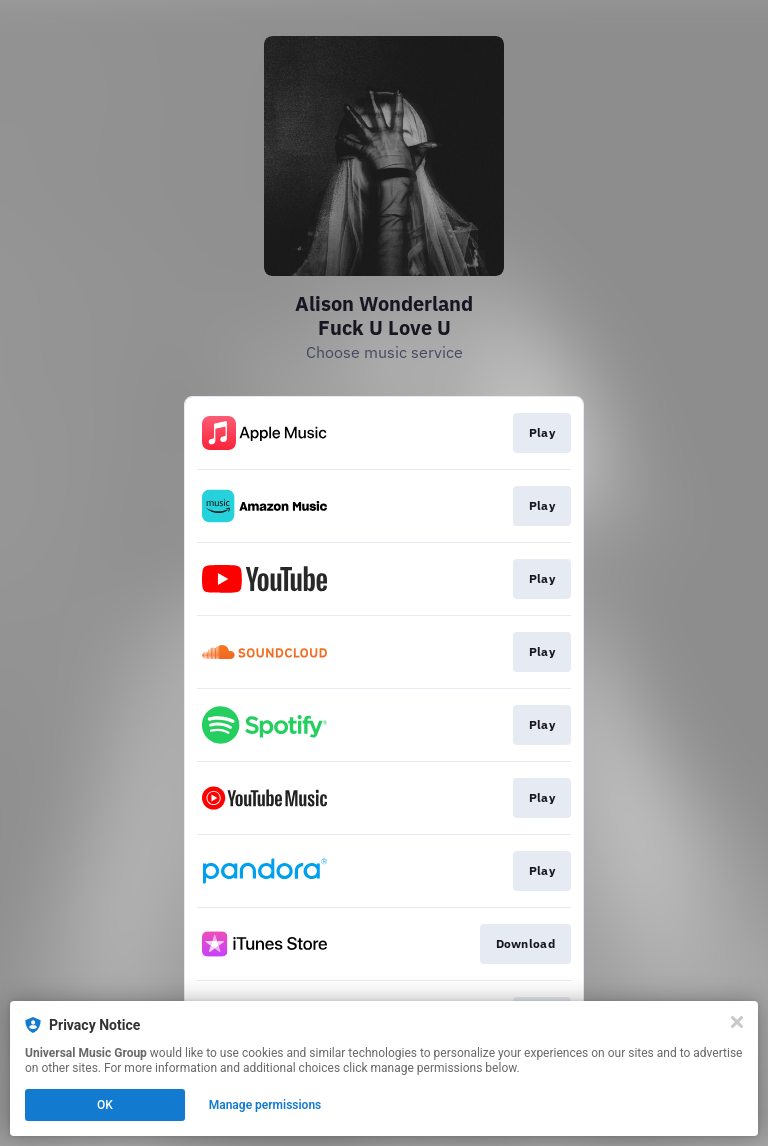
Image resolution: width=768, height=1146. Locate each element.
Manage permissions (265, 1105)
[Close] (737, 1022)
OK (105, 1105)
